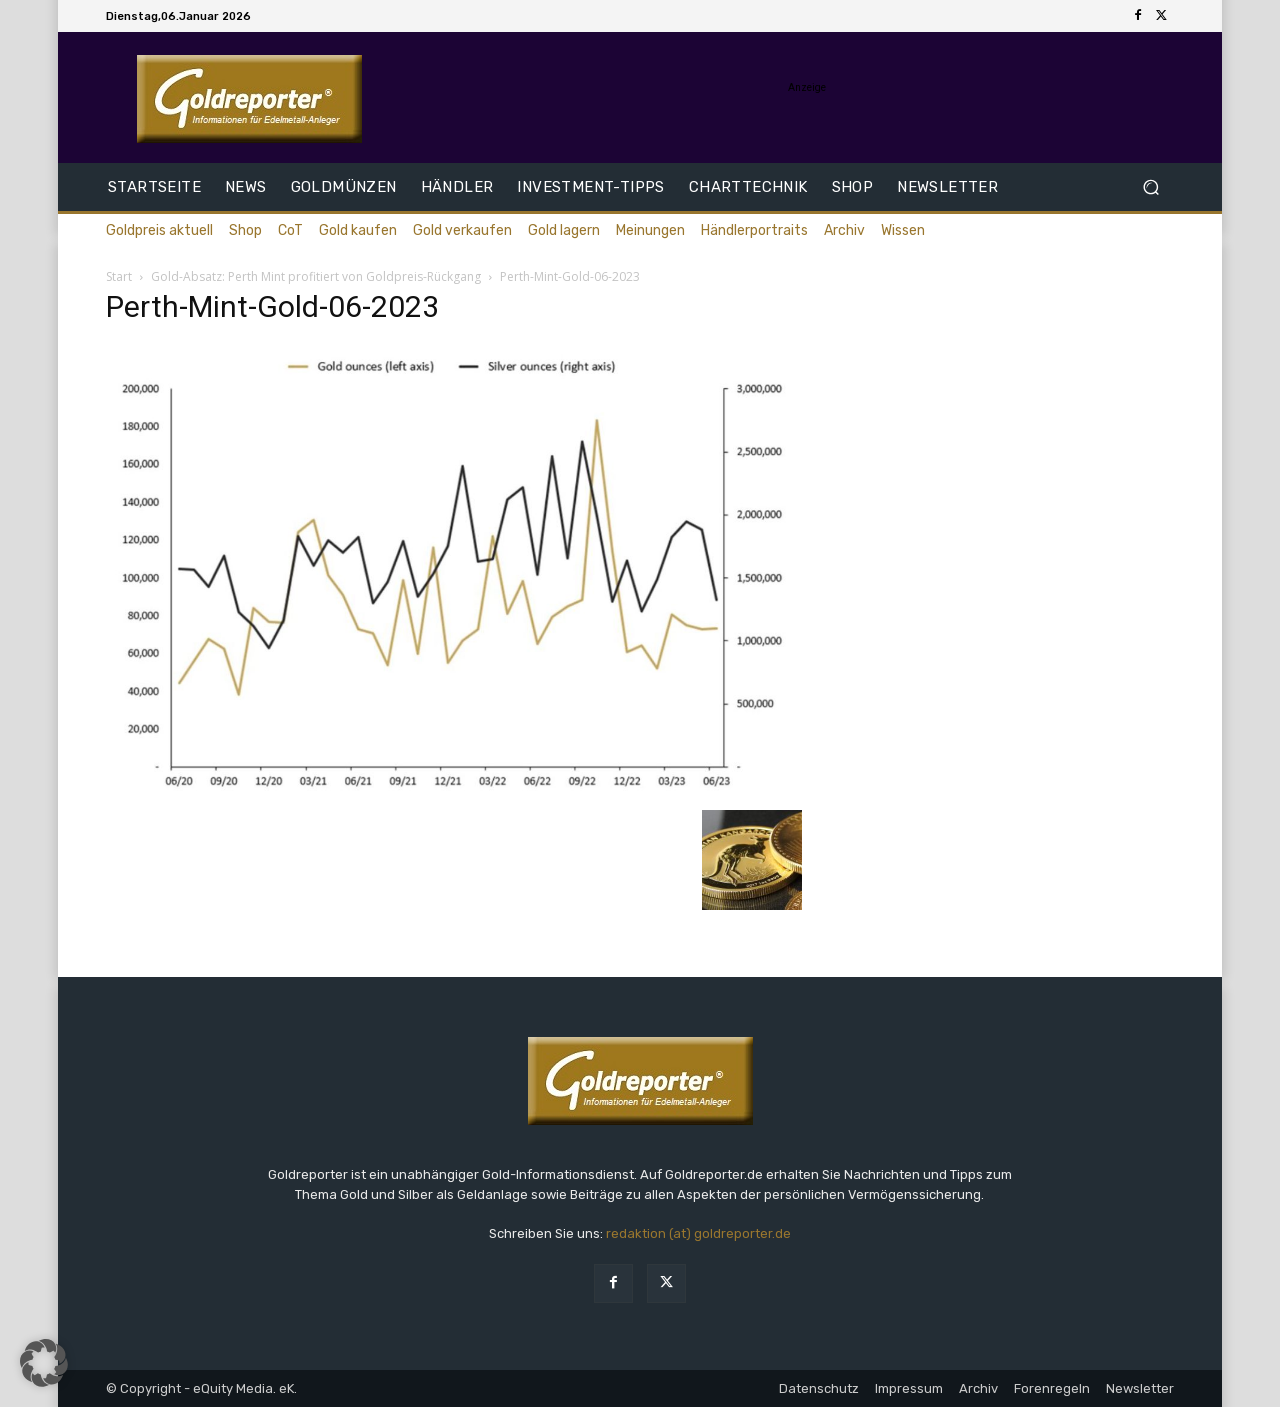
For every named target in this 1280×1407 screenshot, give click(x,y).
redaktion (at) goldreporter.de (698, 1233)
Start (119, 276)
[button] (1150, 187)
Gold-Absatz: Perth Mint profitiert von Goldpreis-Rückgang (316, 276)
